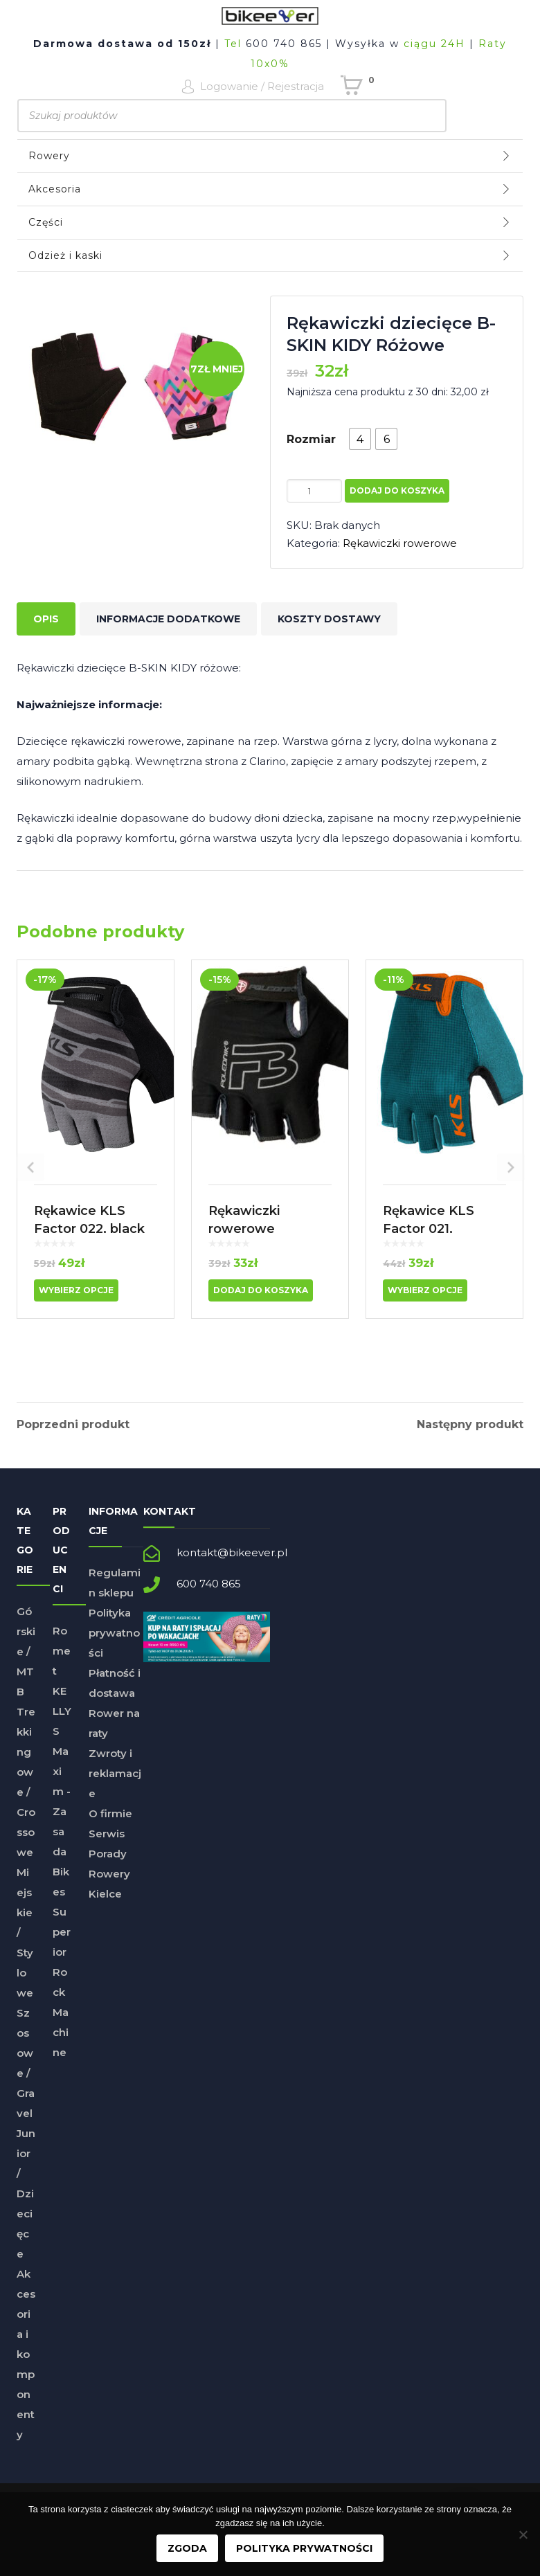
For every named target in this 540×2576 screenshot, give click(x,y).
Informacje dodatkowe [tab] (168, 619)
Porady (108, 1865)
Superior (62, 1943)
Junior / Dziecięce (26, 2205)
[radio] (360, 439)
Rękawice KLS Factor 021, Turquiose (428, 1228)
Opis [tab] (46, 619)
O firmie (110, 1825)
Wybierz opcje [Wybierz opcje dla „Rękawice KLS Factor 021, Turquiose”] (425, 1290)
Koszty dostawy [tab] (329, 619)
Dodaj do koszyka (397, 490)
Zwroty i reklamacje (115, 1785)
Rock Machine (61, 2024)
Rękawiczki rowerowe (400, 543)
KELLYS (62, 1722)
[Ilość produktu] (314, 491)
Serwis (107, 1845)
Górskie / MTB (26, 1663)
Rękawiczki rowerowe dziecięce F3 (248, 1228)
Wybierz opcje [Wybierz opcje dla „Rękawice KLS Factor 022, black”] (76, 1290)
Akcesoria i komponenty (26, 2366)
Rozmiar (311, 439)
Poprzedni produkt (73, 1424)
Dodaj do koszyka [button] (260, 1290)
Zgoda (187, 2548)
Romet (62, 1662)
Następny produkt (470, 1424)
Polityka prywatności (114, 1644)
